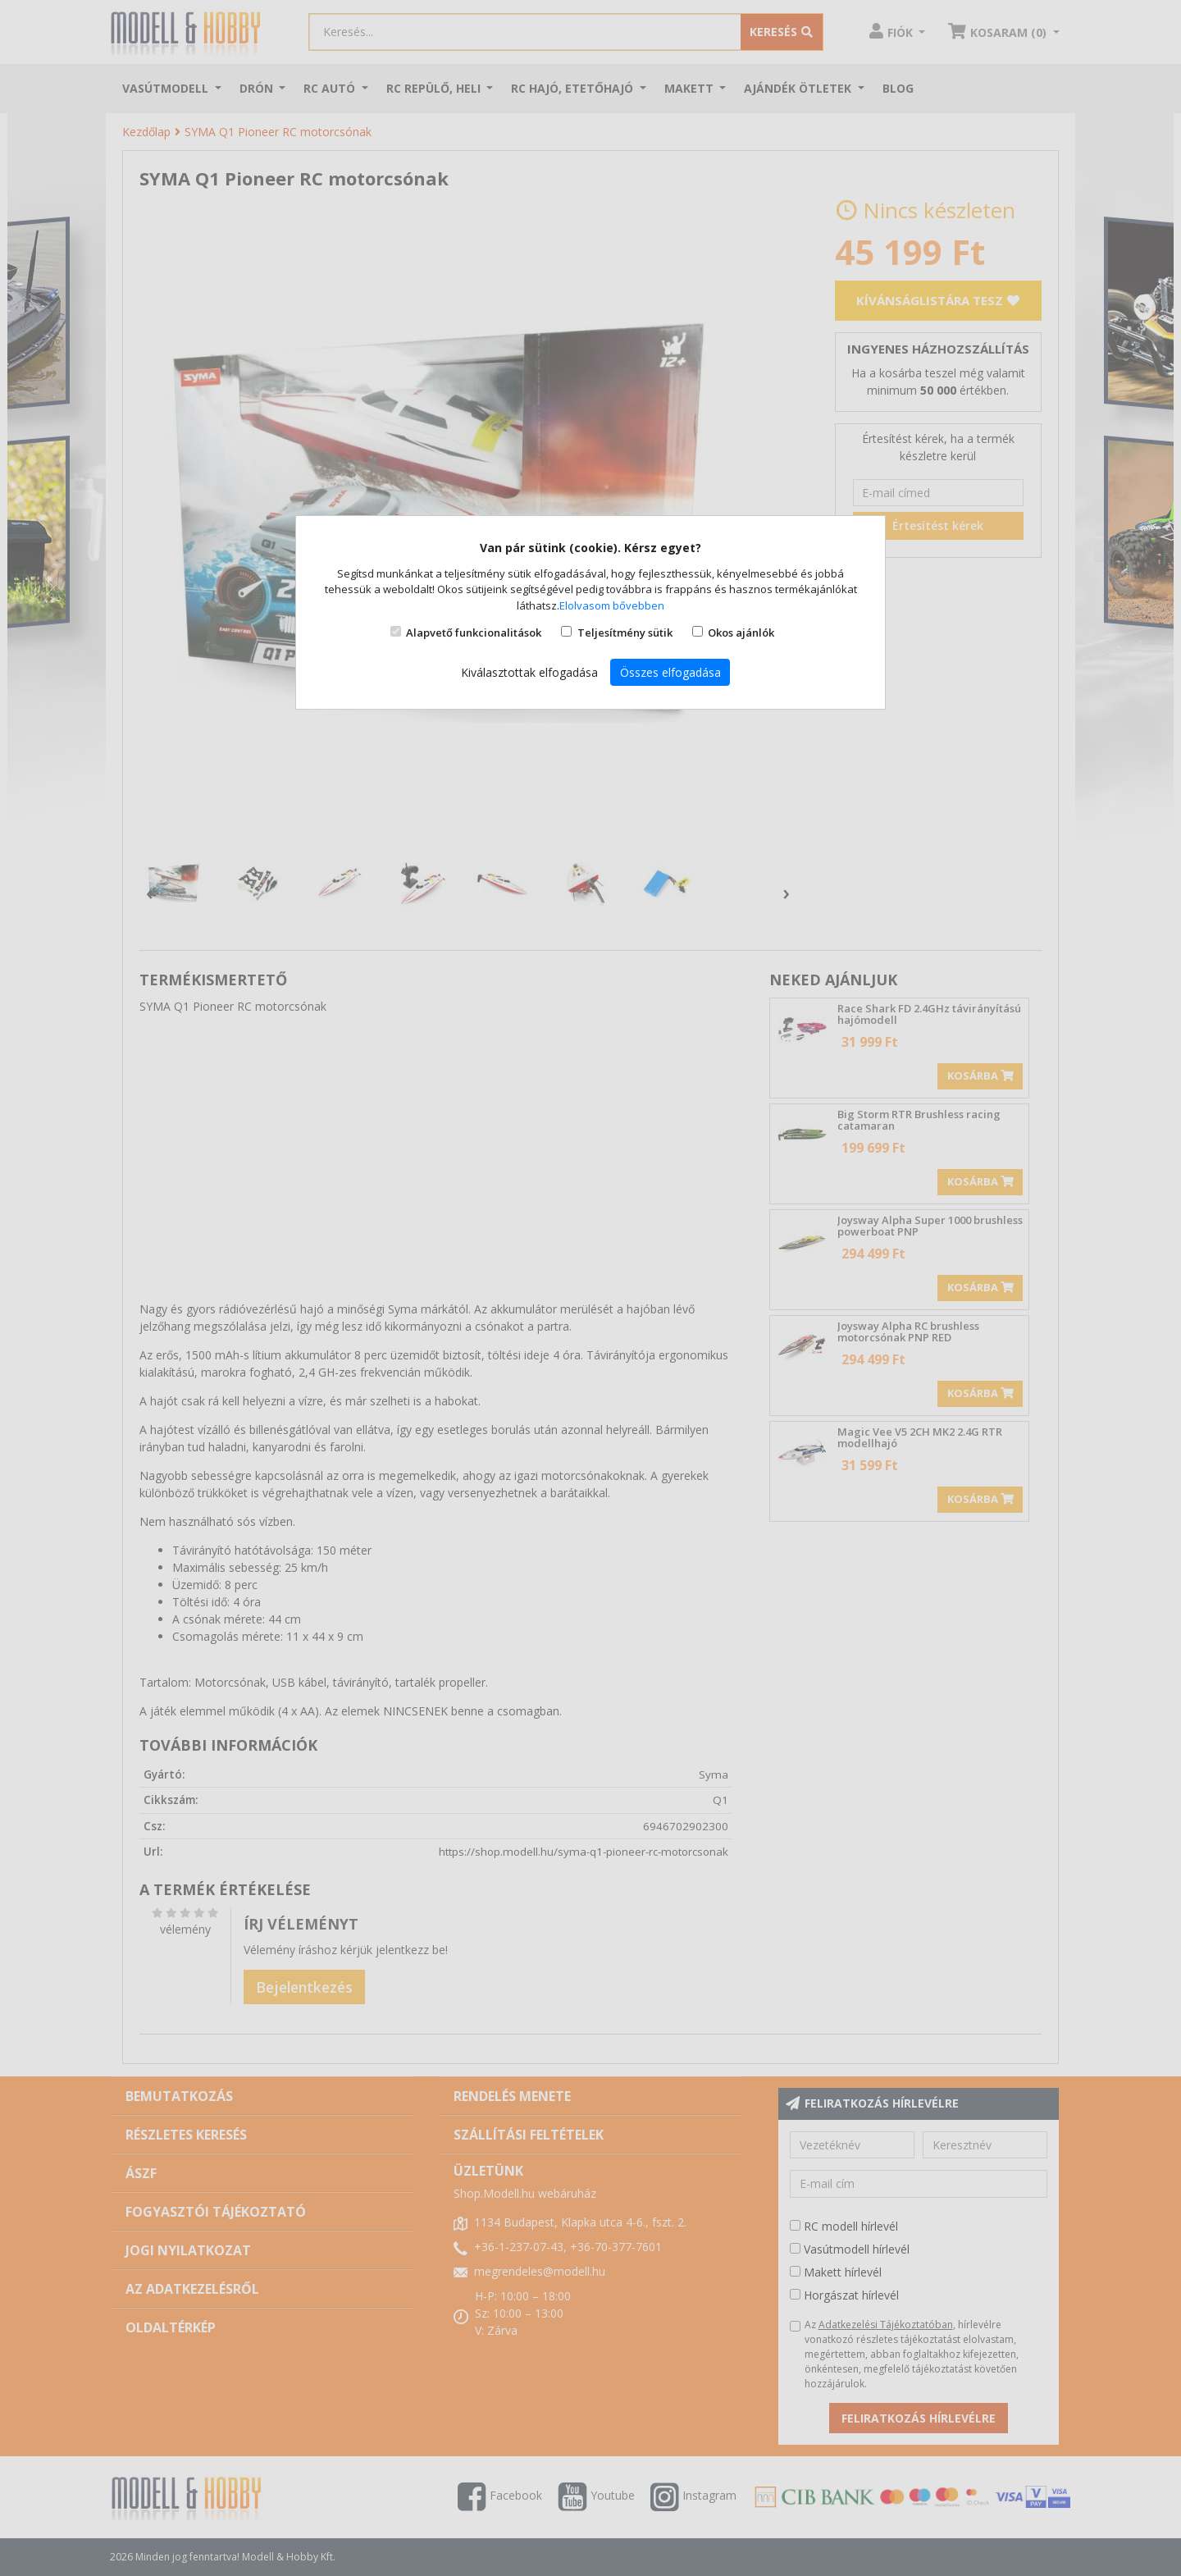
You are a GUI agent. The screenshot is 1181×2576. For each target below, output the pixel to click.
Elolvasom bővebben (611, 605)
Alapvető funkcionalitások (473, 632)
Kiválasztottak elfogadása (529, 672)
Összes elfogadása (670, 672)
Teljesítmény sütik (625, 632)
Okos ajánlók (741, 632)
